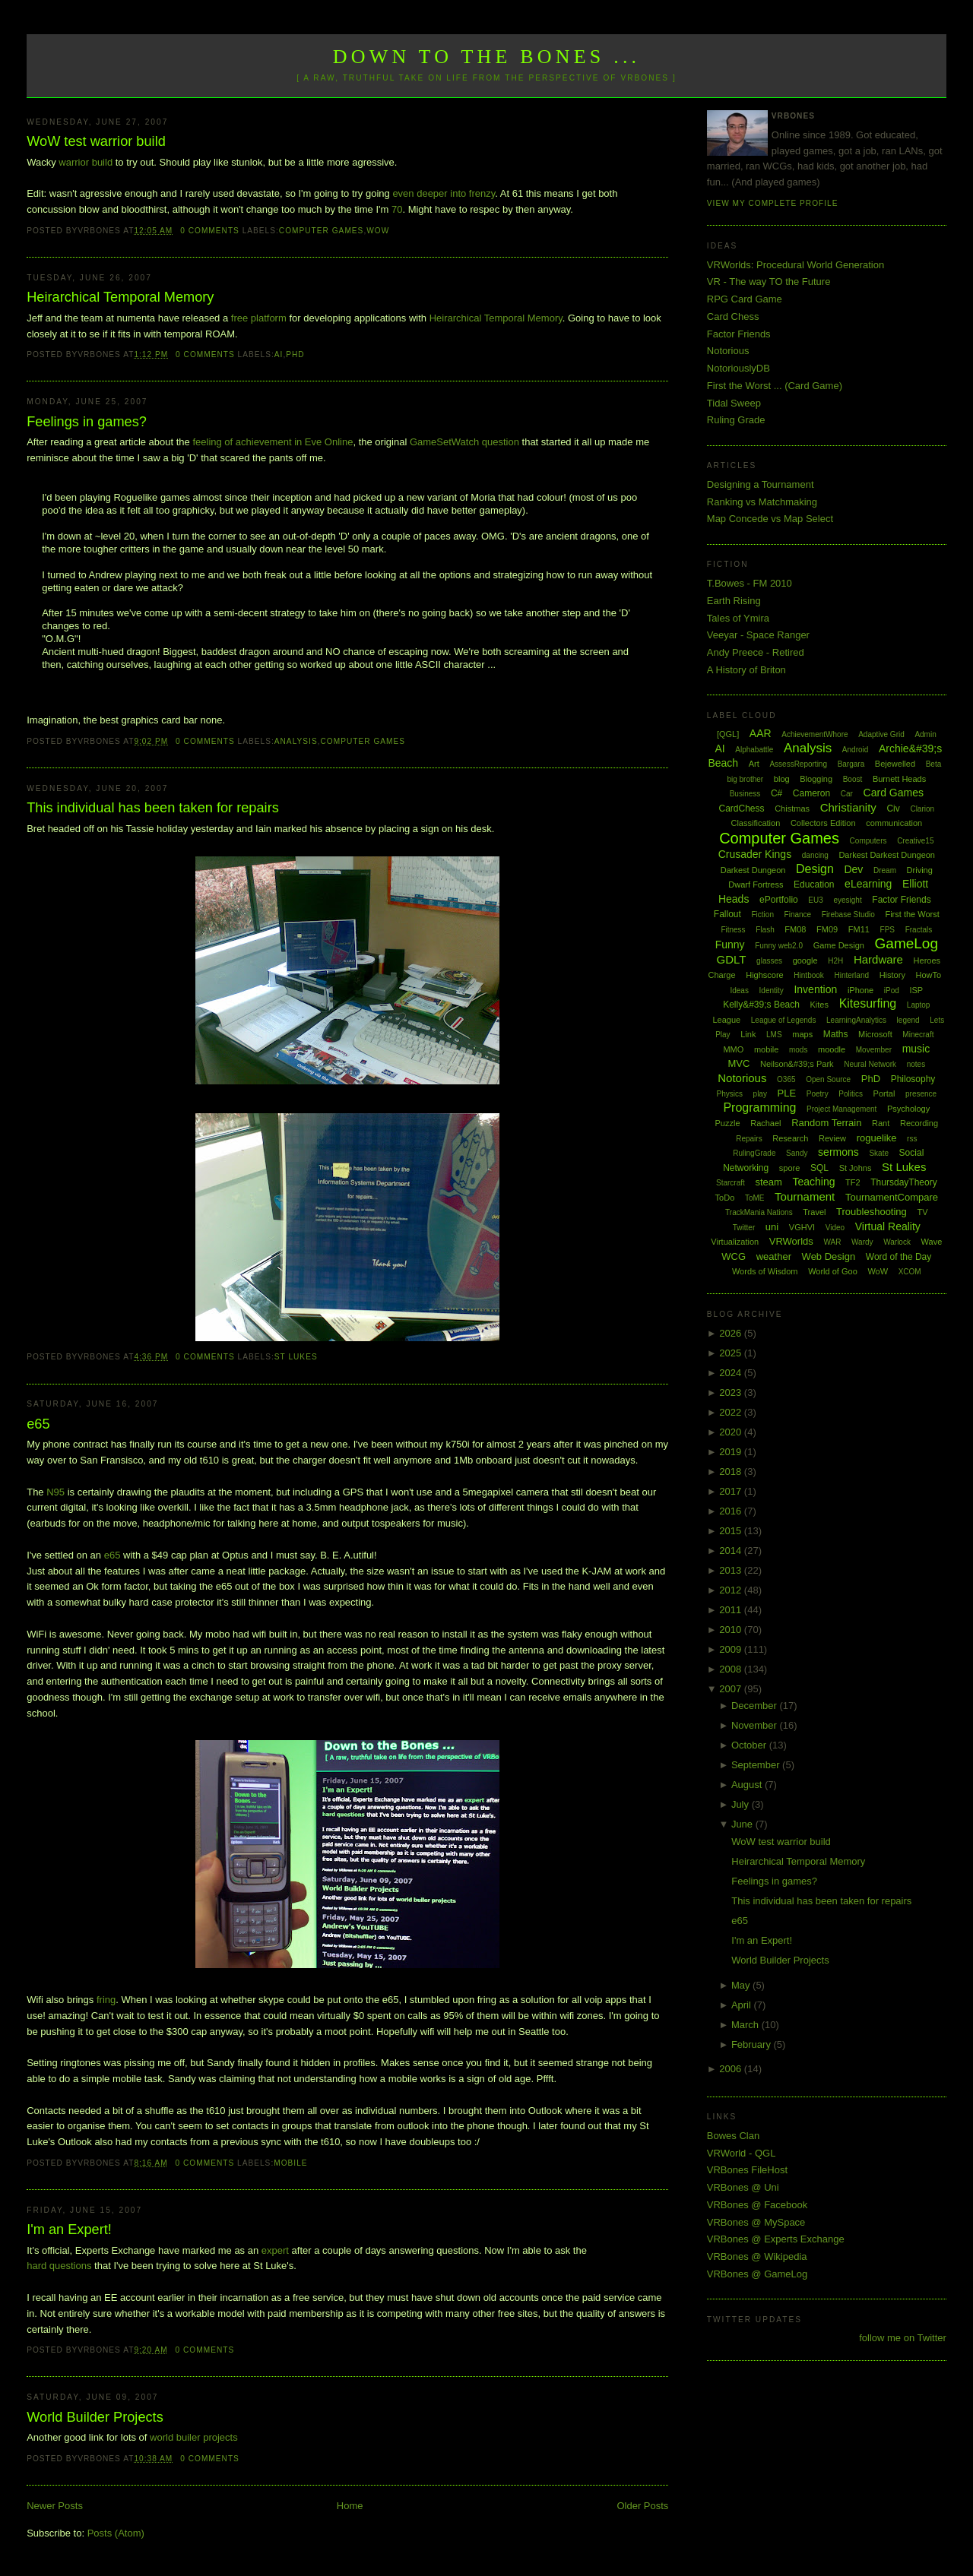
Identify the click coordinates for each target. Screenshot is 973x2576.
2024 (731, 1372)
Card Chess (733, 316)
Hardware (878, 959)
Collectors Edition (823, 823)
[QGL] (728, 734)
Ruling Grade (736, 420)
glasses (769, 961)
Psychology (908, 1108)
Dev (853, 869)
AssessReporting (798, 764)
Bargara (851, 764)
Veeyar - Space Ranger (758, 635)
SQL (819, 1168)
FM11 (859, 929)
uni (771, 1227)
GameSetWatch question (464, 442)
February (752, 2044)
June (743, 1824)
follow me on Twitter (902, 2337)
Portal (884, 1093)
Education (814, 884)
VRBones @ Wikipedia (757, 2256)
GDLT (731, 959)
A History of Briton (746, 670)
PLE (787, 1093)
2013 (731, 1570)
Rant (880, 1123)
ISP (916, 990)
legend (908, 1020)
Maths (835, 1034)
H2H (835, 961)
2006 (731, 2068)
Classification (755, 823)
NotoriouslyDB (738, 368)
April (742, 2005)
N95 (55, 1492)
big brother (745, 779)
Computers (868, 841)
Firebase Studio (848, 914)
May (742, 1985)
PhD (295, 354)
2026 (731, 1333)
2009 (731, 1649)
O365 (786, 1079)
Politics (850, 1094)
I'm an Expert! (69, 2229)
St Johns (855, 1167)
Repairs (749, 1139)
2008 (731, 1669)
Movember (874, 1050)
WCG (733, 1256)
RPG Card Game (744, 299)
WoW (377, 230)
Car (847, 794)
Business (745, 794)
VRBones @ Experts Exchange (776, 2239)
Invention (815, 989)
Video (835, 1227)
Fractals (919, 930)
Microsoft (875, 1034)
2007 (731, 1689)
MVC (738, 1063)
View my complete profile (772, 203)
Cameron (811, 793)
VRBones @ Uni (743, 2187)
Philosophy (913, 1079)
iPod (891, 990)
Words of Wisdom (765, 1271)
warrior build (86, 162)
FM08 (795, 929)
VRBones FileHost (747, 2170)
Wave (932, 1241)
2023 (731, 1392)
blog (782, 778)
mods (798, 1050)
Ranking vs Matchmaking (762, 502)
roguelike (877, 1138)
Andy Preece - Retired (755, 652)
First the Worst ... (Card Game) (774, 385)
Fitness (733, 930)
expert (275, 2250)
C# (776, 793)
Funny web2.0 (779, 945)
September (756, 1765)
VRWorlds (791, 1241)
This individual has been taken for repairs (153, 807)
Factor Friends (739, 334)
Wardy (862, 1242)
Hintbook (808, 975)
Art (754, 763)
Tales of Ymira (738, 618)
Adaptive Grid (881, 734)
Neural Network (870, 1064)
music (916, 1049)
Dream (884, 870)
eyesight (847, 900)
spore (789, 1167)
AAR (761, 733)
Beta (934, 764)
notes (916, 1064)
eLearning (868, 884)
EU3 (815, 900)
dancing (815, 855)
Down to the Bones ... (487, 57)
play (760, 1094)
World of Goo (832, 1271)
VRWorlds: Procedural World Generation (795, 265)
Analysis (296, 741)
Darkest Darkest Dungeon (886, 854)
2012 (731, 1590)
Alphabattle (754, 749)
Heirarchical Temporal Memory (120, 297)
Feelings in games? (87, 421)
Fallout (727, 914)
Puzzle (727, 1123)
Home (350, 2505)
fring (106, 1999)
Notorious (728, 350)
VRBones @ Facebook (757, 2204)
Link (748, 1034)
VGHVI (802, 1227)
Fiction (763, 914)
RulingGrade (754, 1153)
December (755, 1705)
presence (921, 1094)
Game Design (838, 945)
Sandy (796, 1153)
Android (855, 749)
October (750, 1745)
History (892, 974)
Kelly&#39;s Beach (761, 1004)
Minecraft (917, 1034)
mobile (290, 2163)
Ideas (739, 990)
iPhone (860, 990)
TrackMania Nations (759, 1212)
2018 (731, 1471)
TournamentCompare (891, 1197)
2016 (731, 1511)
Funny (730, 944)
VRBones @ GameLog (757, 2274)
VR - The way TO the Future (769, 281)
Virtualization (735, 1241)
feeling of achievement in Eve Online (272, 442)
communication (894, 823)
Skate (879, 1153)
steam (768, 1182)
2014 (731, 1550)
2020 (731, 1432)
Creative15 (915, 841)
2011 (731, 1610)
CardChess (742, 808)
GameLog (906, 943)
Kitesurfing (868, 1003)
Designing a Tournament (760, 484)
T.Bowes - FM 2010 (749, 583)
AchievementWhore (814, 734)
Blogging (816, 778)
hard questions (59, 2265)
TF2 (852, 1182)
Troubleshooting (871, 1211)
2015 (731, 1530)
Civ (892, 808)
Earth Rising (734, 600)
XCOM (910, 1271)
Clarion (922, 809)
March (746, 2024)
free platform (259, 318)
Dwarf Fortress (755, 884)
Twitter (744, 1227)
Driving (920, 870)
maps (802, 1034)
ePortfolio (778, 899)
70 (396, 209)
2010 (731, 1629)
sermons (838, 1152)
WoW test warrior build (96, 141)
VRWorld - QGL (741, 2153)
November (755, 1725)
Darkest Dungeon (753, 870)
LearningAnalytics (856, 1020)
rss (912, 1139)
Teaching (813, 1182)
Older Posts (642, 2505)
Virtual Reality (888, 1226)
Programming (759, 1107)
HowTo (929, 974)
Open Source (828, 1079)
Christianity (848, 807)
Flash (765, 930)
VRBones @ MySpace (756, 2222)
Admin (925, 734)
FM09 (827, 929)
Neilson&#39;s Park (797, 1063)
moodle (831, 1049)
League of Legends (783, 1020)
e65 (38, 1424)
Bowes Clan (733, 2135)
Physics (730, 1094)
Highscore (765, 974)
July (741, 1804)
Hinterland (851, 975)
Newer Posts (55, 2505)
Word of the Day (898, 1257)
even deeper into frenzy (443, 193)
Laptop (918, 1005)
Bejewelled (895, 763)
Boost (853, 779)
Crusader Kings (755, 854)
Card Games (894, 792)
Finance (798, 914)
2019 (731, 1451)
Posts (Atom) (115, 2533)
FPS (887, 930)
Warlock (897, 1242)
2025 (731, 1353)
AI (279, 354)
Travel (814, 1212)
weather (773, 1256)
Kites (819, 1004)
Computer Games (321, 230)
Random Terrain (826, 1122)
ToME (755, 1198)
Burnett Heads (899, 778)
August (748, 1784)
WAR (832, 1242)
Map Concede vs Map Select (770, 518)
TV (922, 1212)
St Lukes (296, 1357)
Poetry (818, 1094)
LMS (774, 1034)
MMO (733, 1049)
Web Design (829, 1256)
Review (832, 1138)
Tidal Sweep (734, 403)
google (805, 960)
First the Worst (912, 914)
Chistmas (792, 808)
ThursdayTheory (903, 1182)
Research (790, 1138)
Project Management (841, 1109)
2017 (731, 1491)
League (726, 1019)
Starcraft (730, 1183)
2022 (731, 1412)
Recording (919, 1123)
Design (815, 868)
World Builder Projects (95, 2417)
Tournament (805, 1196)
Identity (771, 990)
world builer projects (194, 2437)
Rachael (765, 1123)
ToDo (725, 1197)
